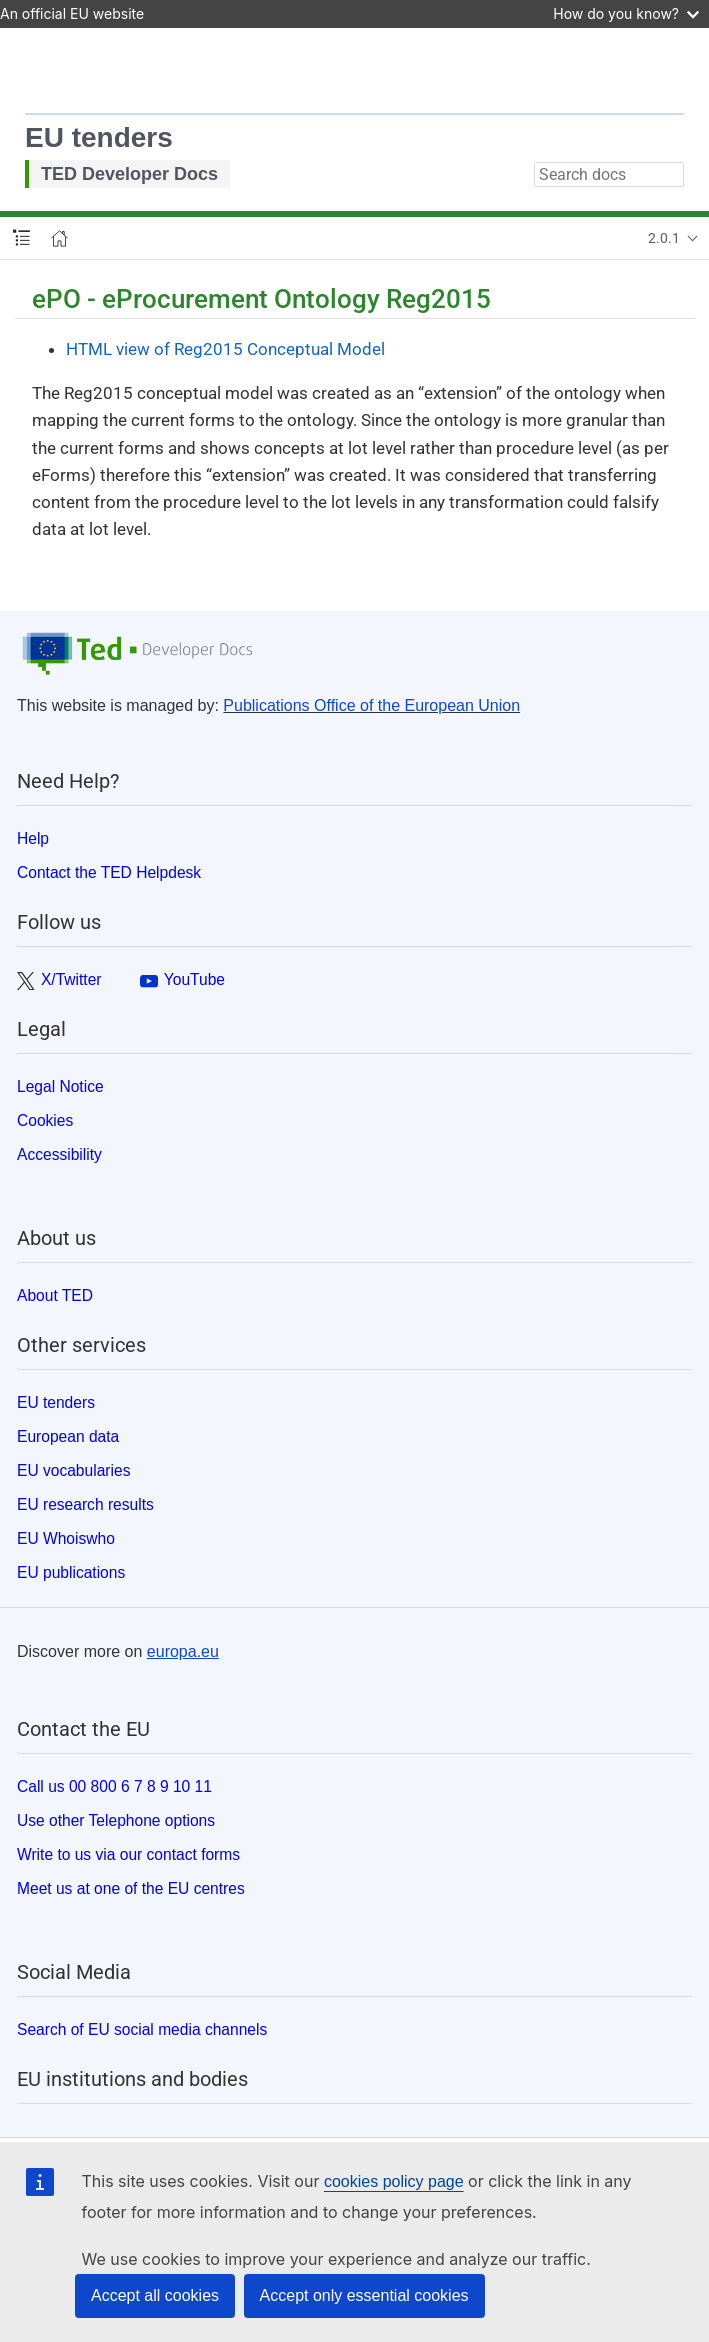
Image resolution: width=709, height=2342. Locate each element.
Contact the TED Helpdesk (109, 872)
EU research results (85, 1504)
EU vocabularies (73, 1470)
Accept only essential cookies (364, 2295)
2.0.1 (664, 238)
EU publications (71, 1572)
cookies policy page (394, 2181)
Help (33, 838)
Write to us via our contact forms (128, 1854)
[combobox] (609, 174)
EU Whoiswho (66, 1538)
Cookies (45, 1120)
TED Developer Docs (129, 174)
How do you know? (626, 13)
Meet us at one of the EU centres (131, 1888)
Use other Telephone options (116, 1820)
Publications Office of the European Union (371, 705)
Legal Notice (60, 1086)
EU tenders (99, 137)
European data (68, 1436)
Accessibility (59, 1154)
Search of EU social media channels (142, 2029)
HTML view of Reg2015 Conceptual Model (225, 349)
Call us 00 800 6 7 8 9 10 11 (114, 1786)
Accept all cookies (155, 2295)
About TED (55, 1295)
